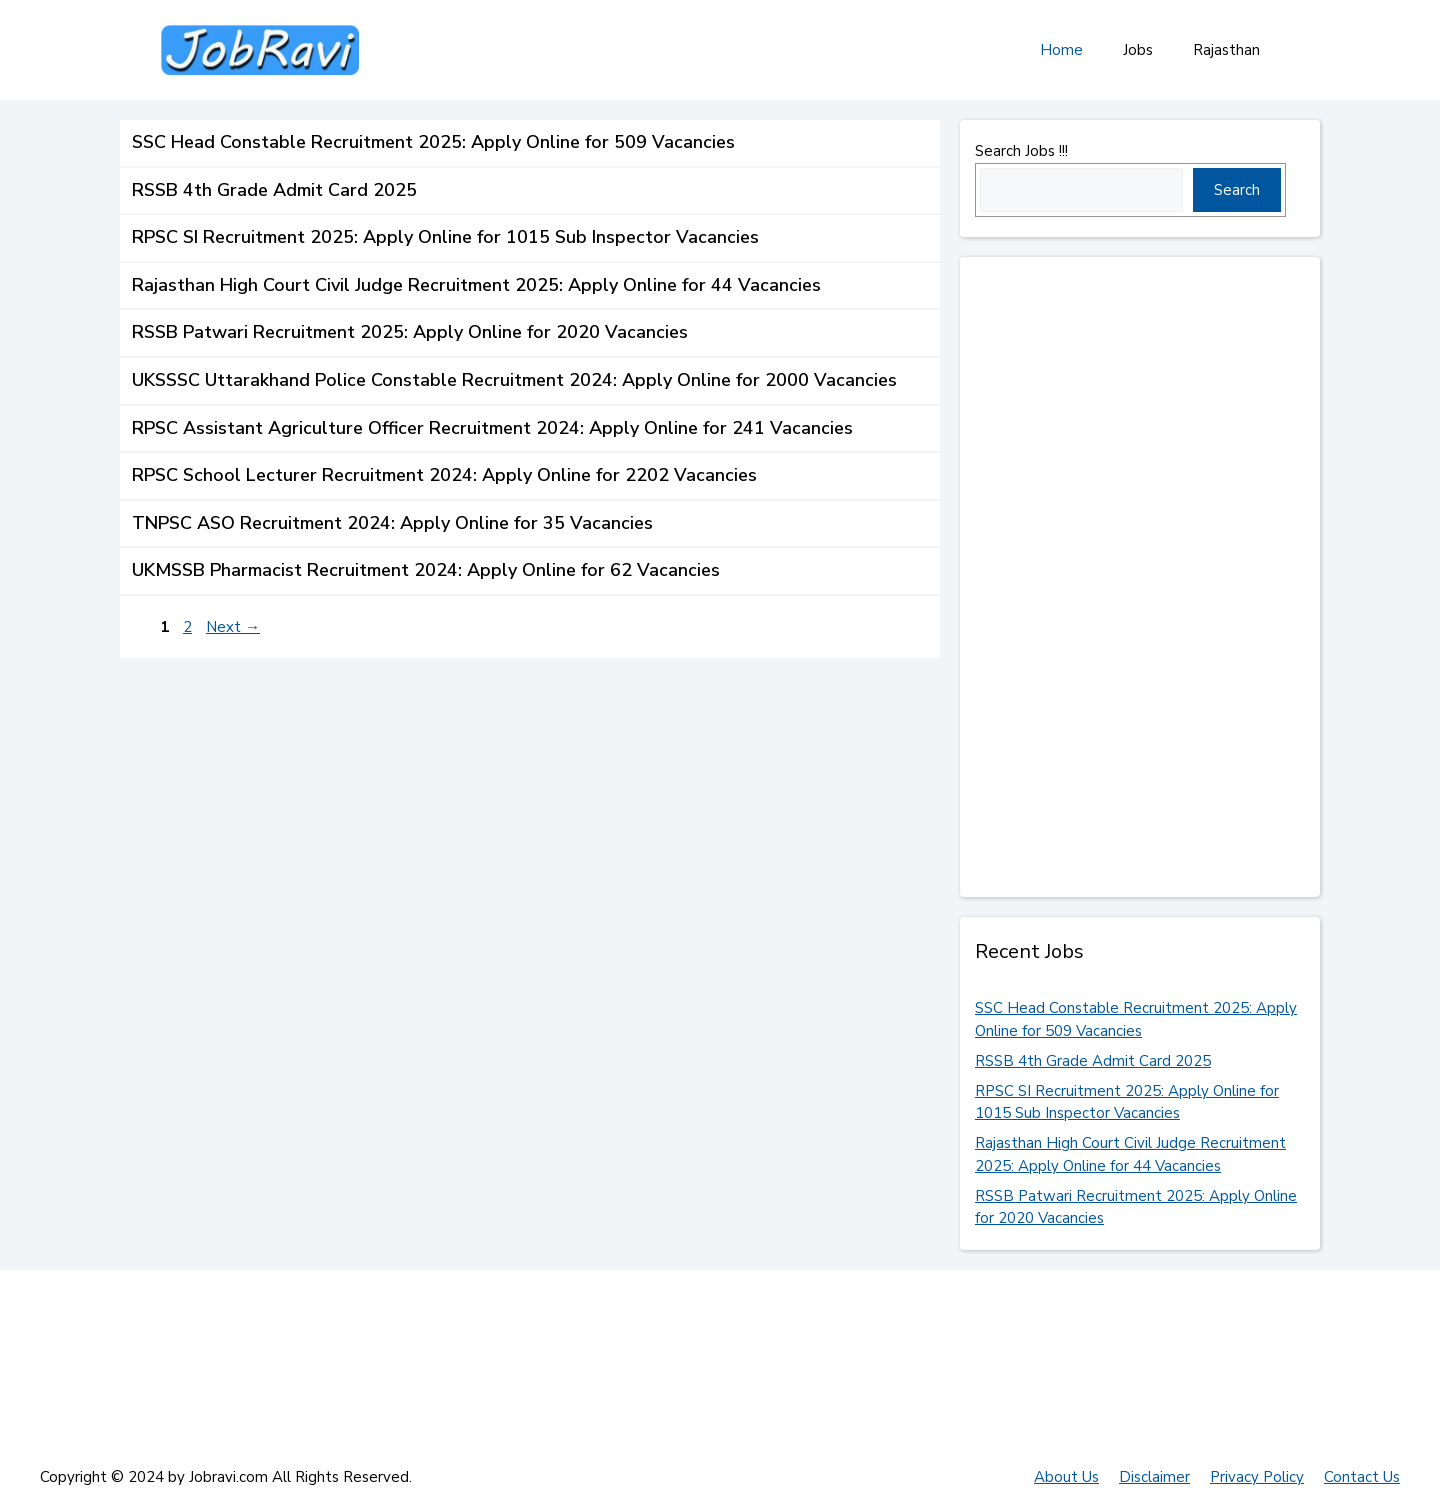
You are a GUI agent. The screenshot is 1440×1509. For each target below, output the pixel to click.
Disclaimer (1154, 1477)
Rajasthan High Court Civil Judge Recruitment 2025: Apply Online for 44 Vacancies (476, 285)
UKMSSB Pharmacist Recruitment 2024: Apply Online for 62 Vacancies (426, 570)
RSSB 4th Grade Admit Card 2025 (274, 190)
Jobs (1138, 50)
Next (233, 627)
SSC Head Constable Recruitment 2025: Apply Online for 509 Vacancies (433, 142)
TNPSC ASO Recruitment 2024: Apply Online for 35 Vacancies (392, 523)
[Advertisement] (1125, 577)
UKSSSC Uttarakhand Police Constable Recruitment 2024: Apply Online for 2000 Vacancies (514, 380)
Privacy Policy (1257, 1477)
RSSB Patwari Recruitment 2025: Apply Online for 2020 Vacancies (410, 332)
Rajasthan (1226, 50)
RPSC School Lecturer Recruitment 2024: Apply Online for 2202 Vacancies (444, 475)
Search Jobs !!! (1021, 151)
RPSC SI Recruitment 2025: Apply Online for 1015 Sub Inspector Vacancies (445, 237)
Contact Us (1362, 1477)
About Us (1066, 1477)
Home (1061, 50)
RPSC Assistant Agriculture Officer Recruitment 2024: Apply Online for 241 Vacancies (492, 428)
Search (1237, 190)
